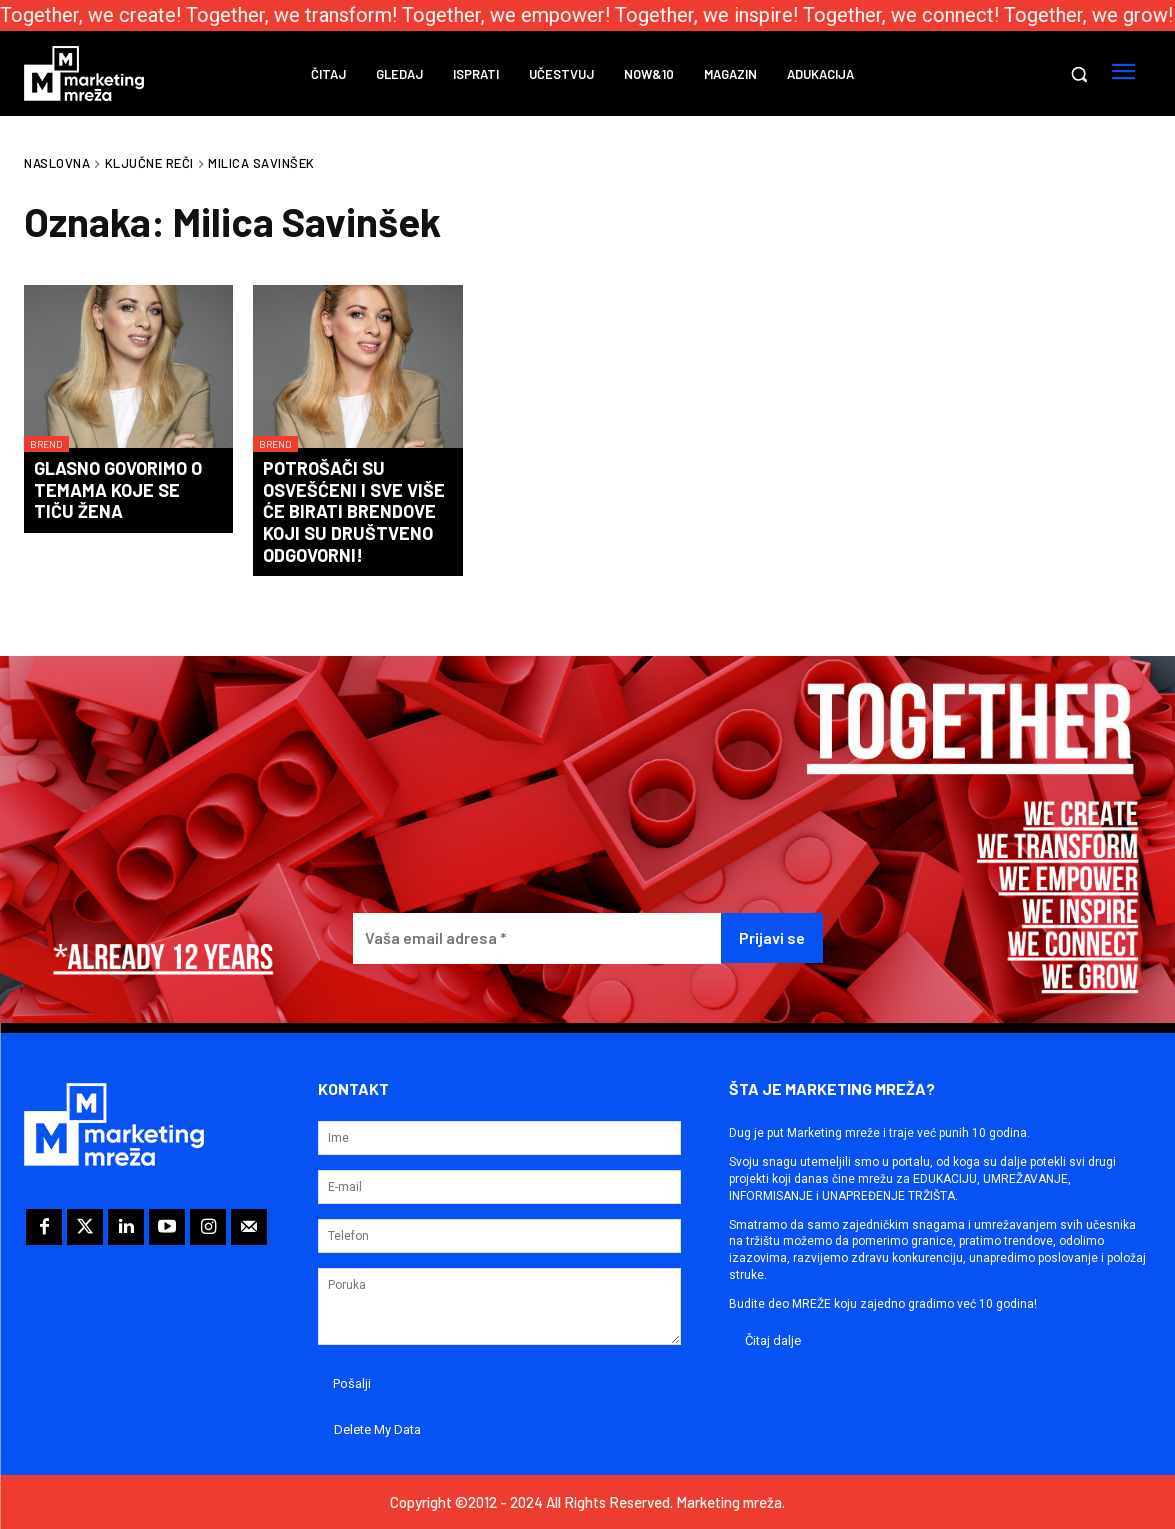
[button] (1079, 74)
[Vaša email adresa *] (537, 938)
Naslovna (57, 163)
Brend (46, 444)
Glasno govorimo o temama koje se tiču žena (118, 489)
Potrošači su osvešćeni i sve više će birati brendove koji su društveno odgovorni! (354, 511)
